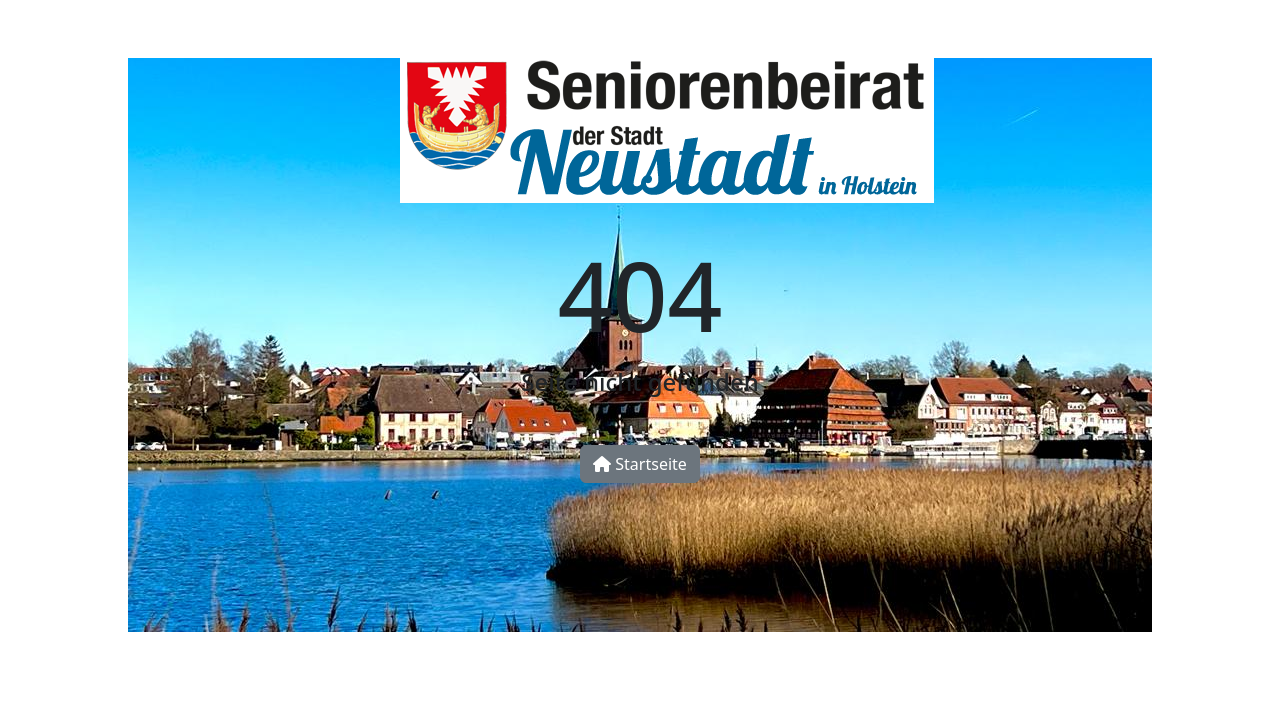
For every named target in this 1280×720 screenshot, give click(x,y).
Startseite (640, 464)
